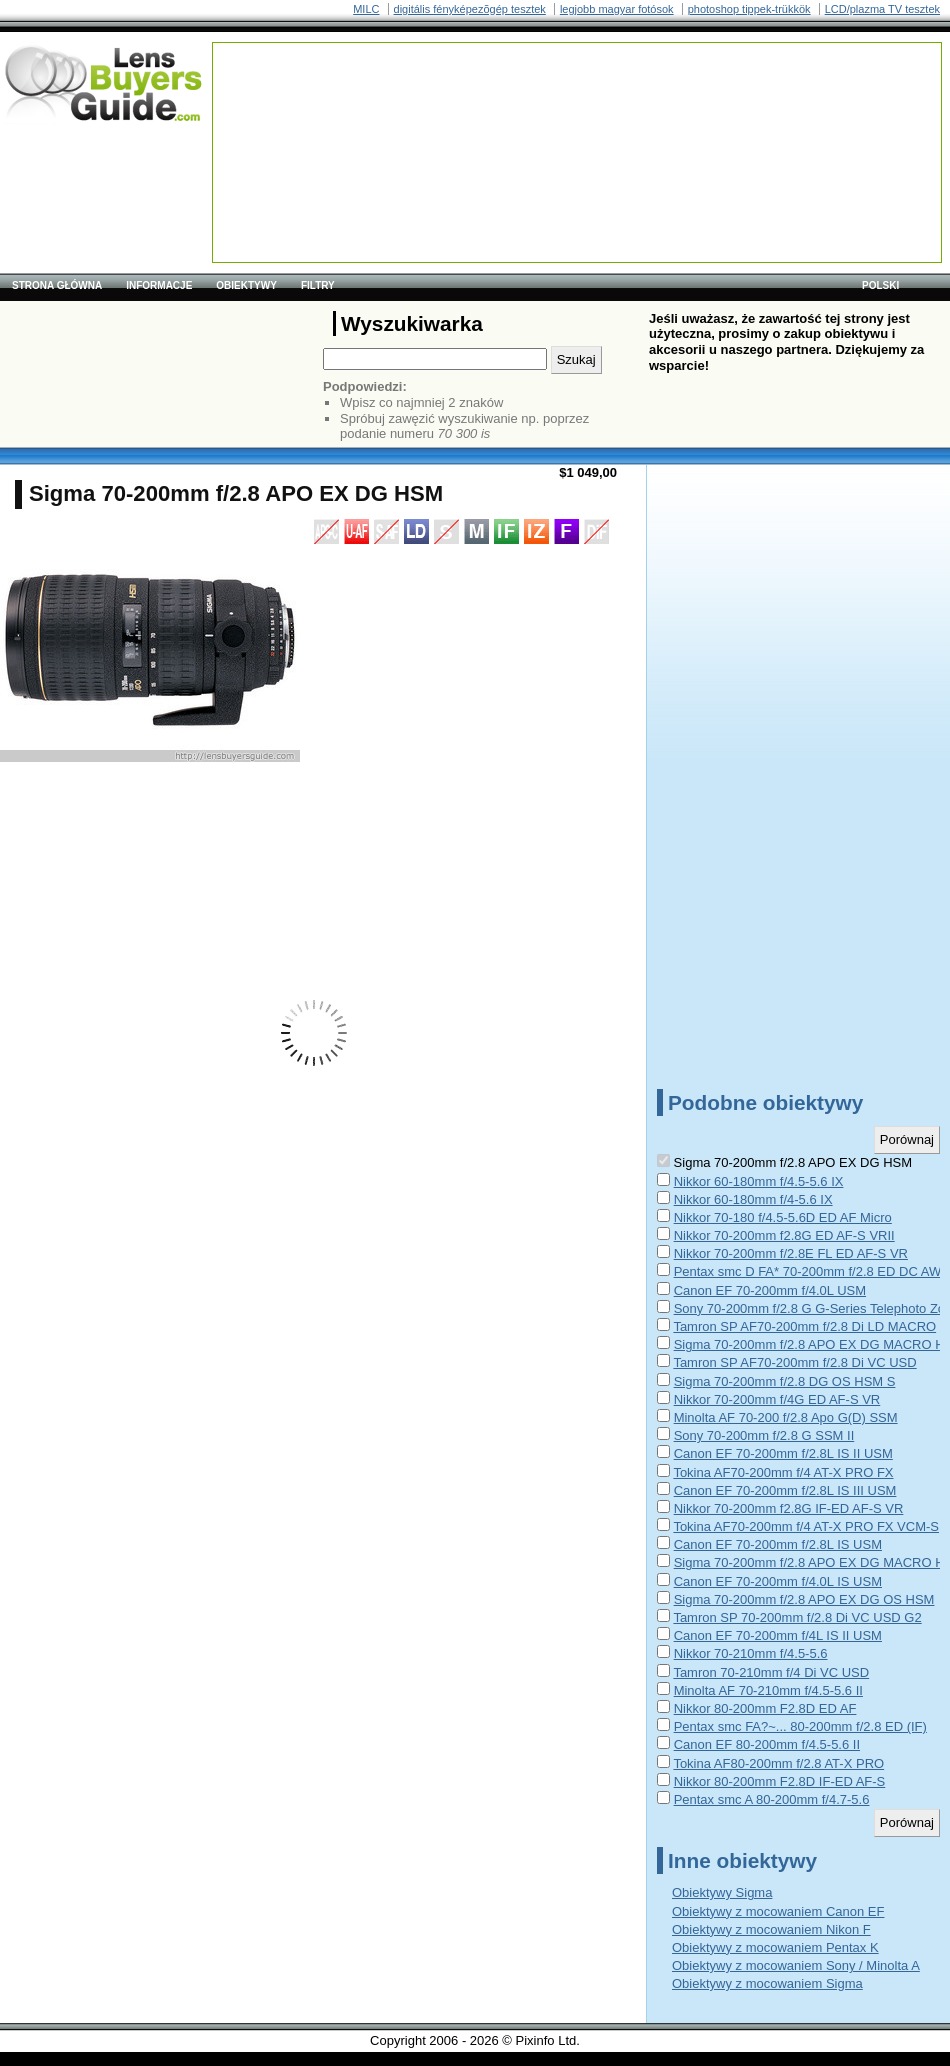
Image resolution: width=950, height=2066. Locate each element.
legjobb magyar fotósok (617, 9)
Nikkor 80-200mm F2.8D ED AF (765, 1708)
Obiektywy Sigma (722, 1892)
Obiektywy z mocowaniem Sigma (767, 1983)
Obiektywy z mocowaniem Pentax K (775, 1947)
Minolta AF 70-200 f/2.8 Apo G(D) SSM (786, 1417)
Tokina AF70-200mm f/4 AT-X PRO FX (783, 1472)
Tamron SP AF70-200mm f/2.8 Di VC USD (794, 1362)
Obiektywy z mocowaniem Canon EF (778, 1911)
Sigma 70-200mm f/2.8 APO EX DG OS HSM (804, 1599)
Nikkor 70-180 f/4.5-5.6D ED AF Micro (783, 1217)
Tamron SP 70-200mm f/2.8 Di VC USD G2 (797, 1617)
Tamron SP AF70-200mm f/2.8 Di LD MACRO (804, 1326)
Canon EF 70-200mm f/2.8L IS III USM (785, 1490)
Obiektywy (246, 285)
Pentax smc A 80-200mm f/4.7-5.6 (772, 1799)
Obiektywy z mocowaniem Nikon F (771, 1929)
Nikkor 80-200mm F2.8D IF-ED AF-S (780, 1781)
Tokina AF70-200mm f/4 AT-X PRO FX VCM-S (806, 1526)
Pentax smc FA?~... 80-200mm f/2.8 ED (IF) (800, 1726)
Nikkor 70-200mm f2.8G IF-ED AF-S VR (789, 1508)
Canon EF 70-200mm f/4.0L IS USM (778, 1581)
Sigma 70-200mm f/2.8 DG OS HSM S (785, 1381)
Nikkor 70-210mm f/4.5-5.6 (751, 1653)
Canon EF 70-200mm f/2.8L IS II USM (783, 1453)
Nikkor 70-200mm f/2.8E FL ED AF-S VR (791, 1253)
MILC (366, 9)
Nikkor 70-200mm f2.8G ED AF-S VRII (784, 1235)
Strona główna (57, 285)
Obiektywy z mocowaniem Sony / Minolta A (796, 1965)
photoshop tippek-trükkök (749, 9)
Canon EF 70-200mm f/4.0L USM (770, 1290)
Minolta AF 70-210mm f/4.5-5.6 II (768, 1690)
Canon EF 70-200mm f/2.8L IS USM (778, 1544)
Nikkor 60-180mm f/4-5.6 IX (753, 1199)
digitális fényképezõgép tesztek (470, 9)
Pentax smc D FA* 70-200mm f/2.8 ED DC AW (808, 1271)
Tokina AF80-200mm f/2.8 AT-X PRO (778, 1763)
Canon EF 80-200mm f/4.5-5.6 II (767, 1744)
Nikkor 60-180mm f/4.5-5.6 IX (759, 1181)
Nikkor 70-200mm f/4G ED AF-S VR (777, 1399)
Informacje (159, 285)
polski (880, 285)
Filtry (318, 285)
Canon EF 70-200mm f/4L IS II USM (778, 1635)
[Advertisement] (294, 105)
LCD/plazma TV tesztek (882, 9)
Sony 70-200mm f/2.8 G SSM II (764, 1435)
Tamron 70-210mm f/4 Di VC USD (771, 1672)
